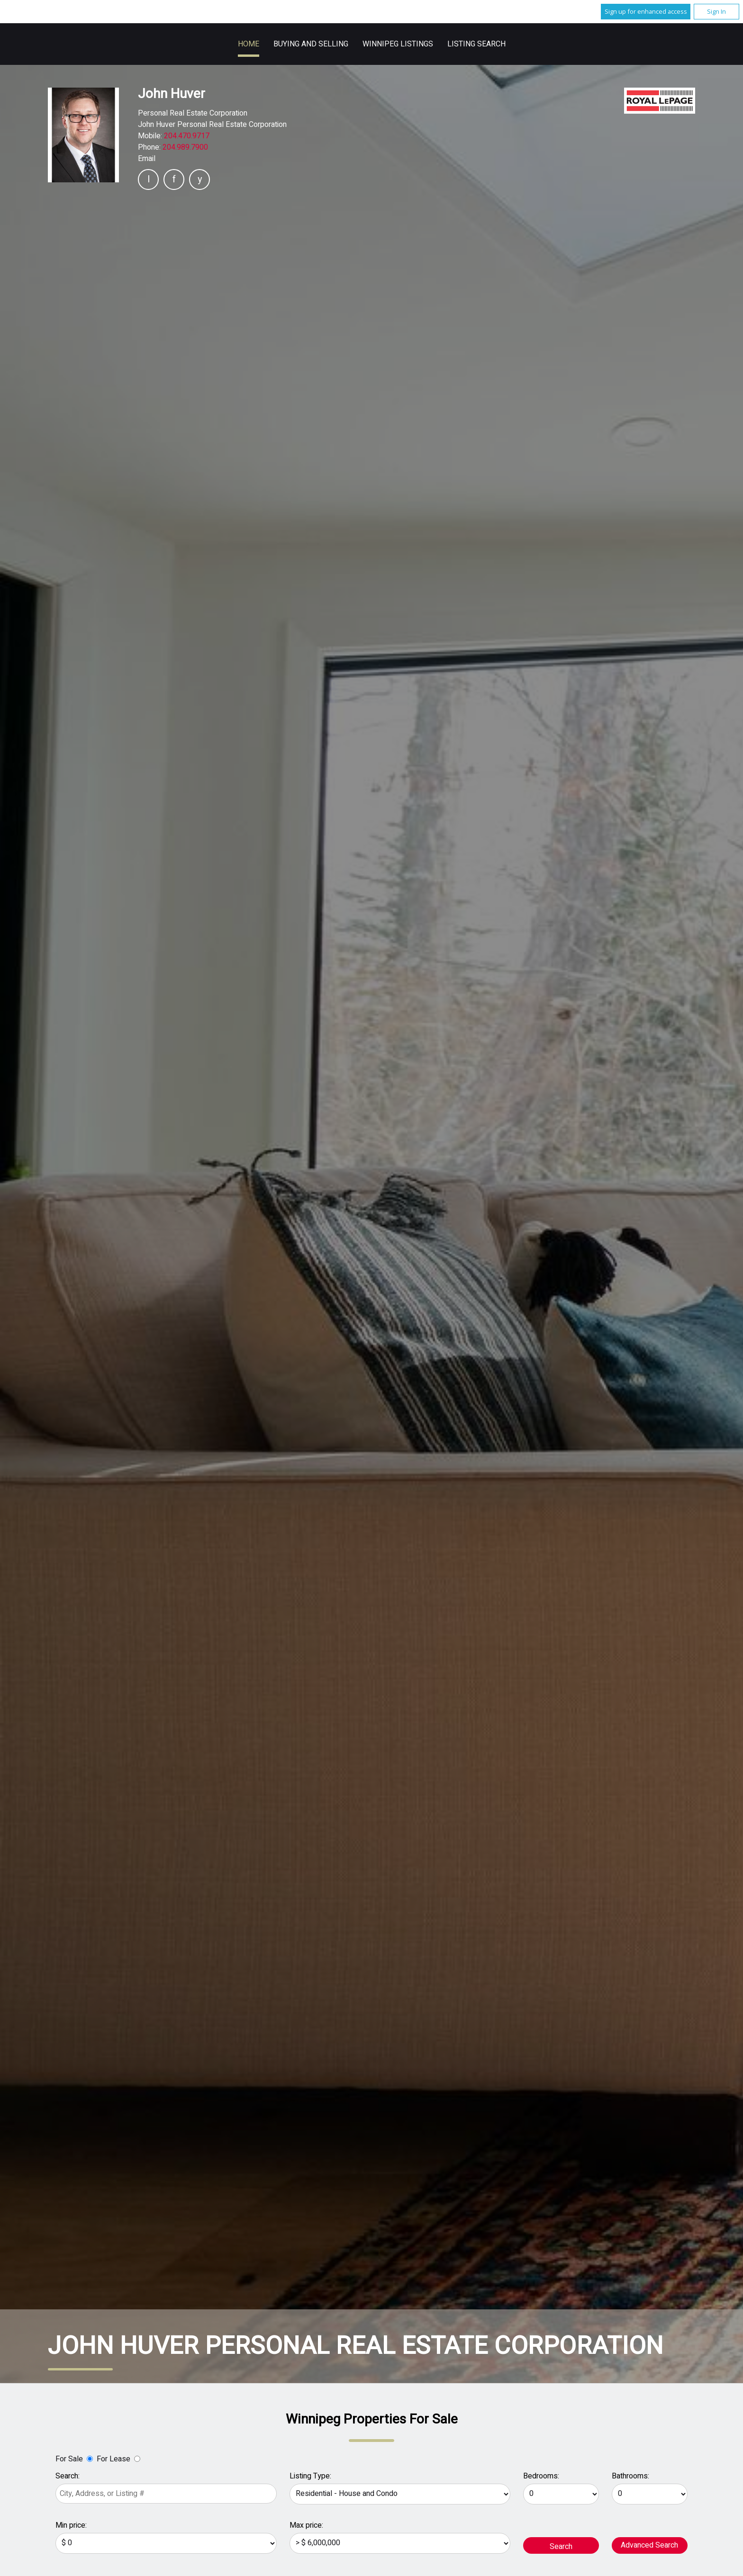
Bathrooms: (630, 2476)
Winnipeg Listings (397, 44)
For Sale (69, 2459)
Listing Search (476, 44)
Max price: (306, 2525)
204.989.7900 (185, 147)
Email (146, 158)
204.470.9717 (186, 136)
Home (248, 44)
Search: (67, 2476)
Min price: (71, 2525)
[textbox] (166, 2494)
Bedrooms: (541, 2476)
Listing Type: (310, 2476)
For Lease (113, 2459)
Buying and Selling (310, 44)
